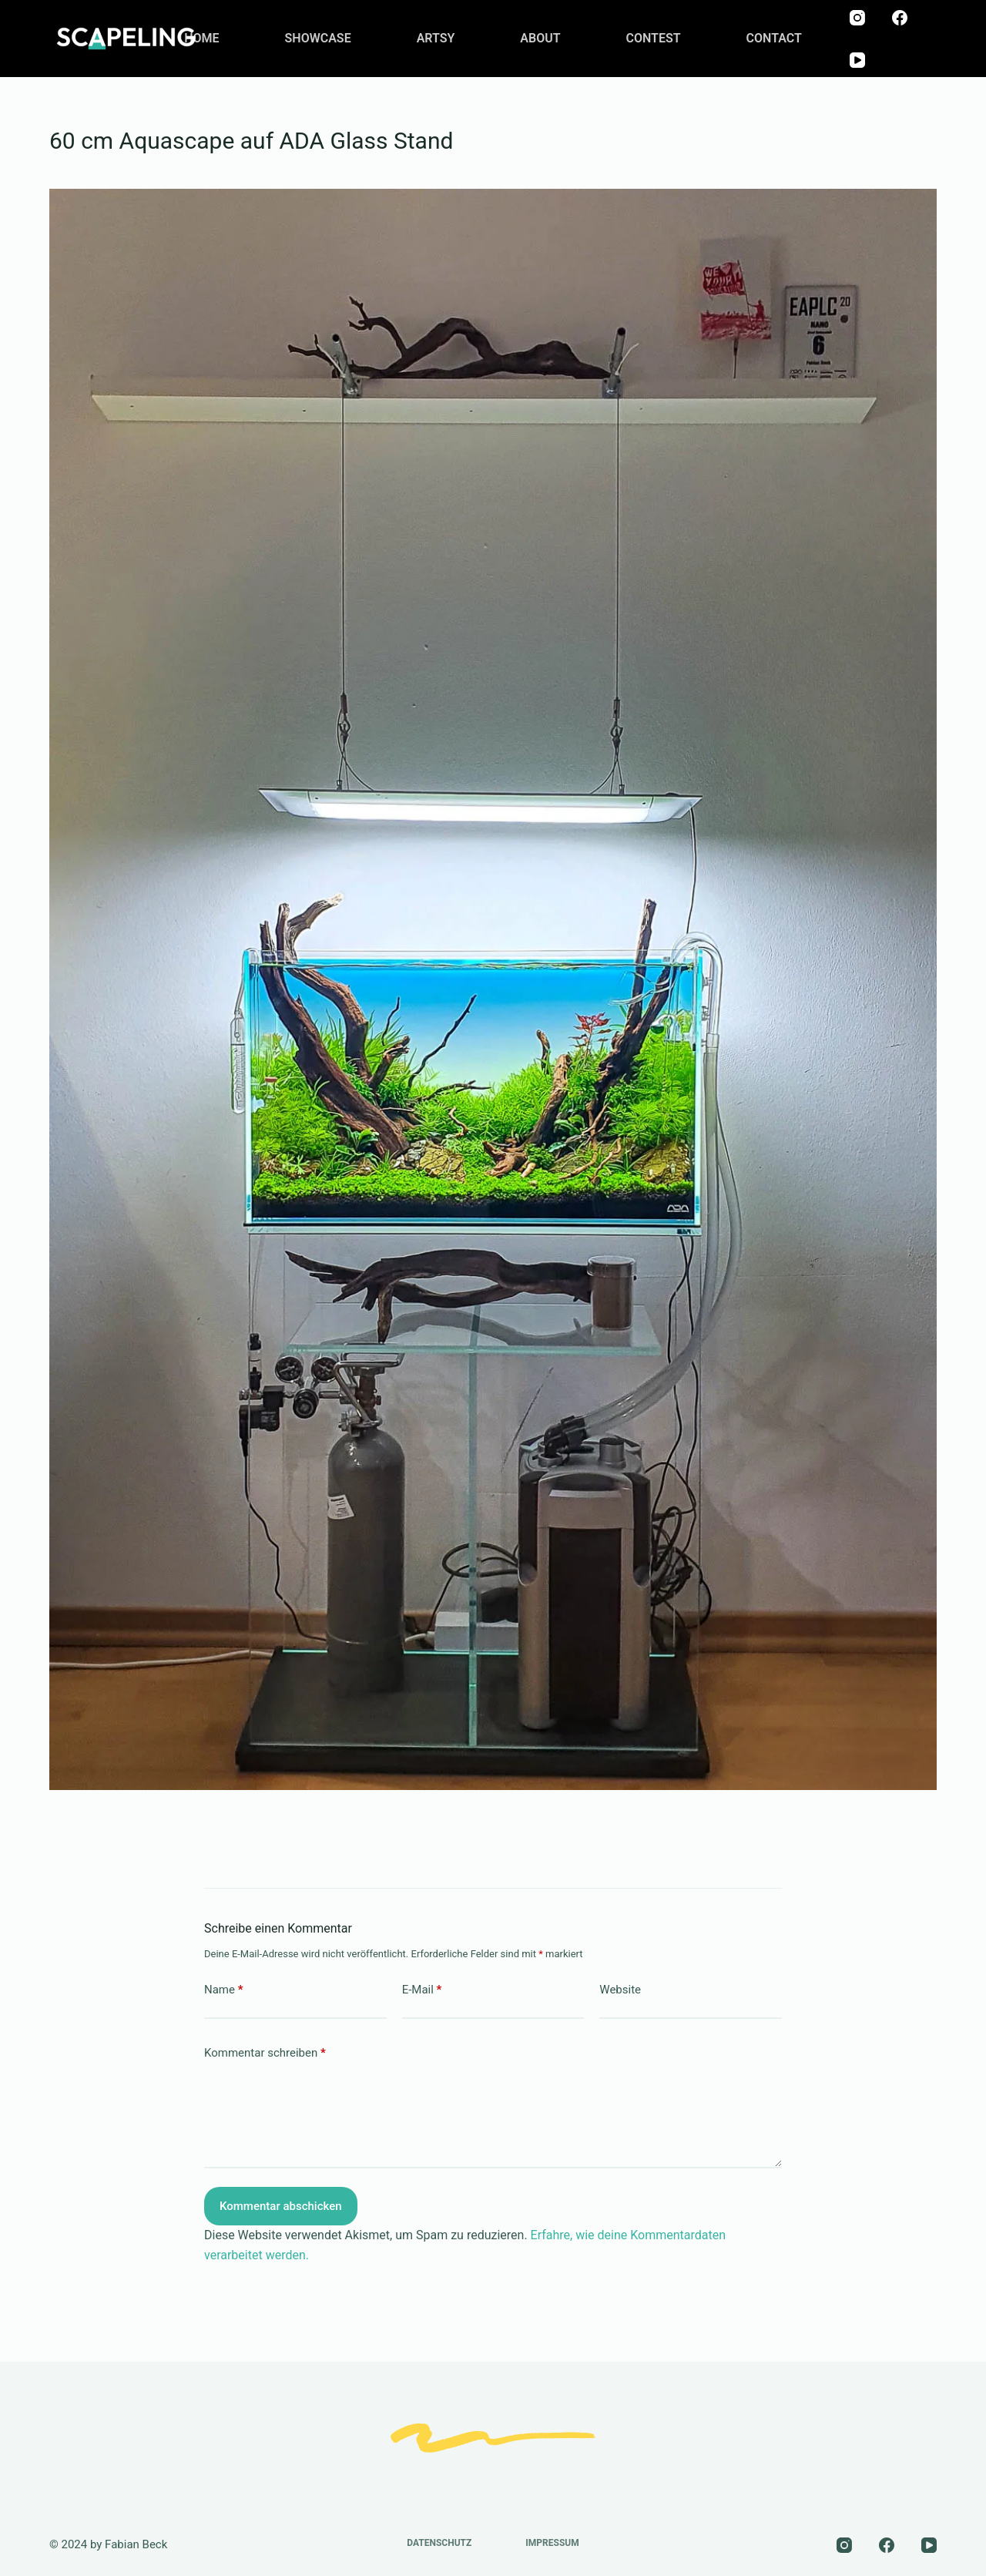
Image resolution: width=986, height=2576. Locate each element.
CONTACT (774, 38)
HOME (201, 38)
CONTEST (653, 38)
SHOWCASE (318, 38)
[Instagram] (857, 17)
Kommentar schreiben (265, 2053)
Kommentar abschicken (281, 2206)
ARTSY (436, 38)
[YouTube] (857, 60)
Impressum (552, 2542)
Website (620, 1990)
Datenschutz (439, 2542)
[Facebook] (899, 17)
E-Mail (422, 1990)
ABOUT (540, 38)
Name (223, 1990)
